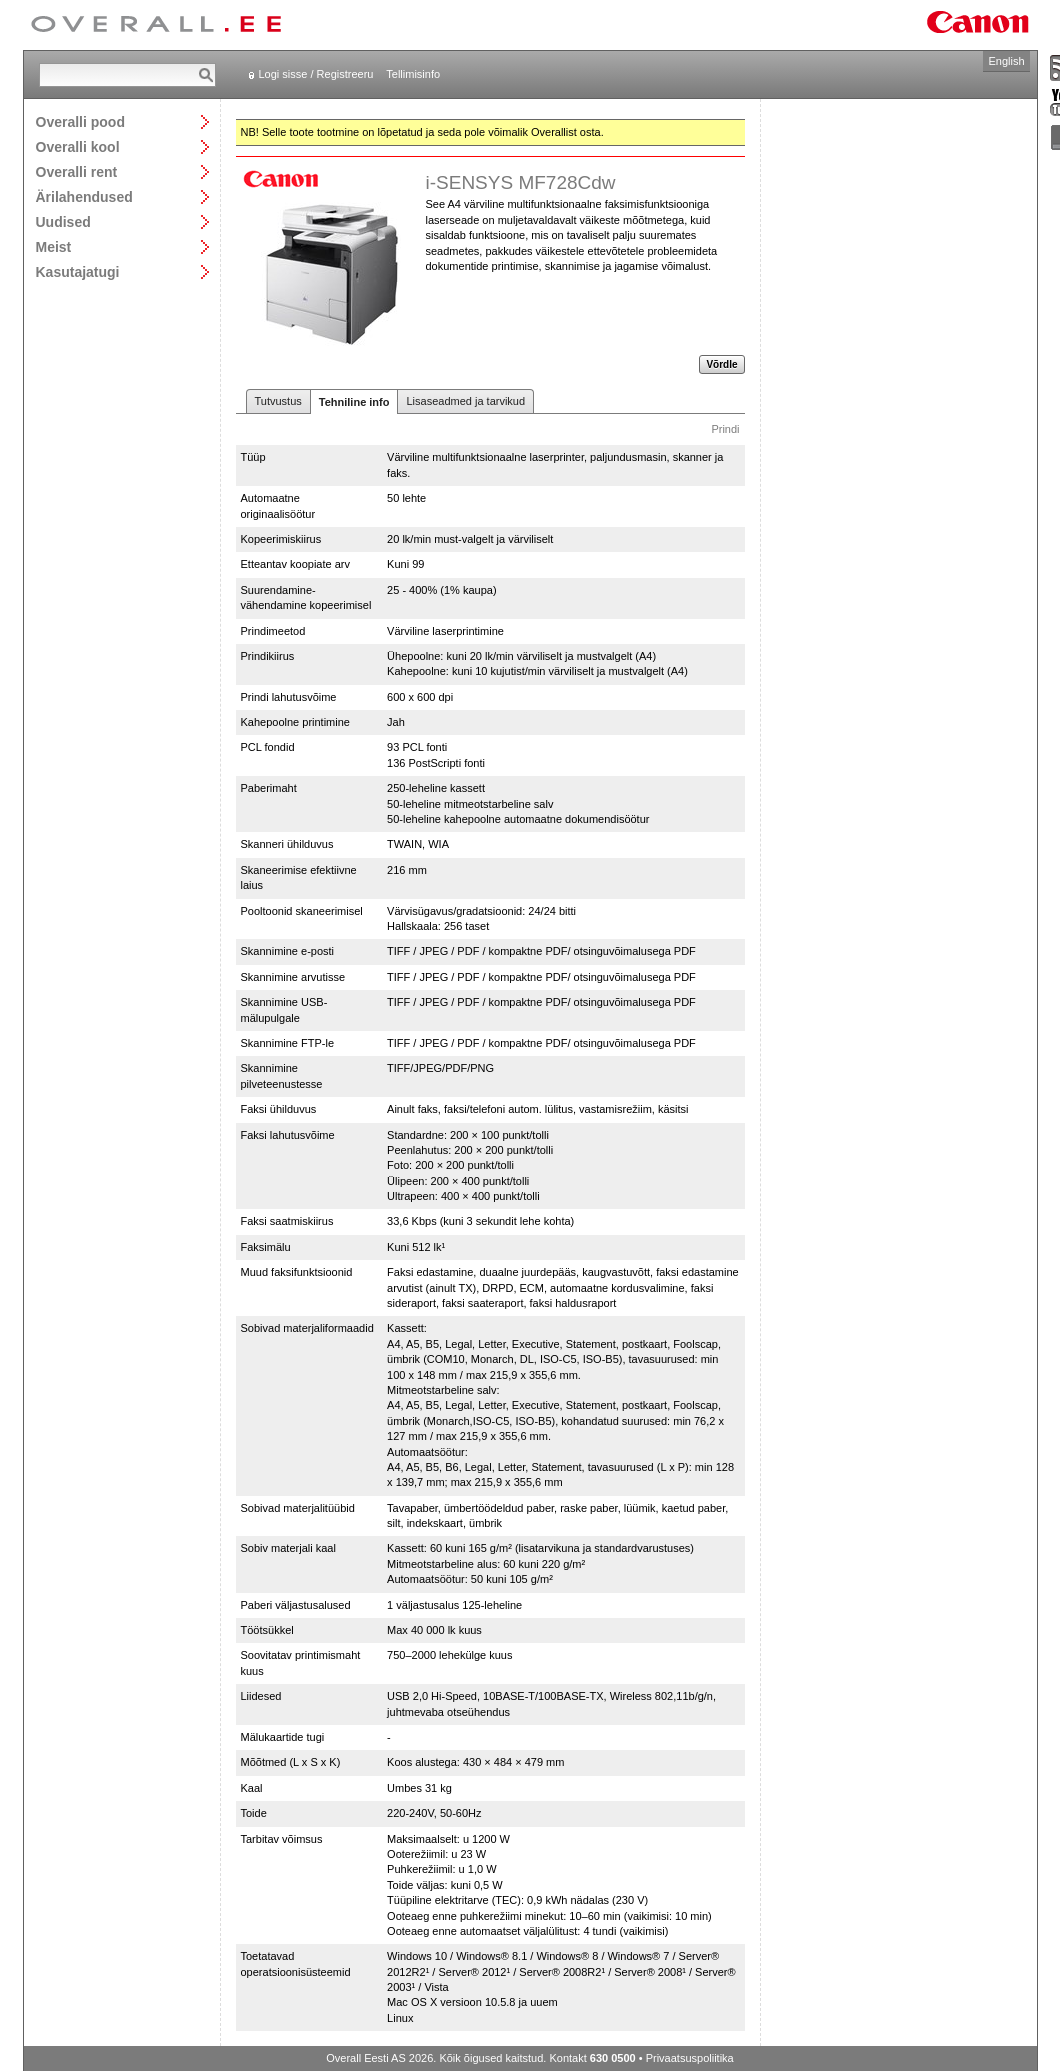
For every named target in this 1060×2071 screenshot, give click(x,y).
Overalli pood (80, 121)
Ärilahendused (84, 196)
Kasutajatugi (78, 271)
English (1006, 61)
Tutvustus (278, 401)
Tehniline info (354, 402)
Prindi (725, 429)
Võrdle (721, 364)
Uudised (63, 221)
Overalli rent (77, 171)
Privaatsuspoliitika (690, 2058)
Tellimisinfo (413, 74)
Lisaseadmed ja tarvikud (465, 401)
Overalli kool (78, 146)
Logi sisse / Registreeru (316, 74)
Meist (54, 246)
